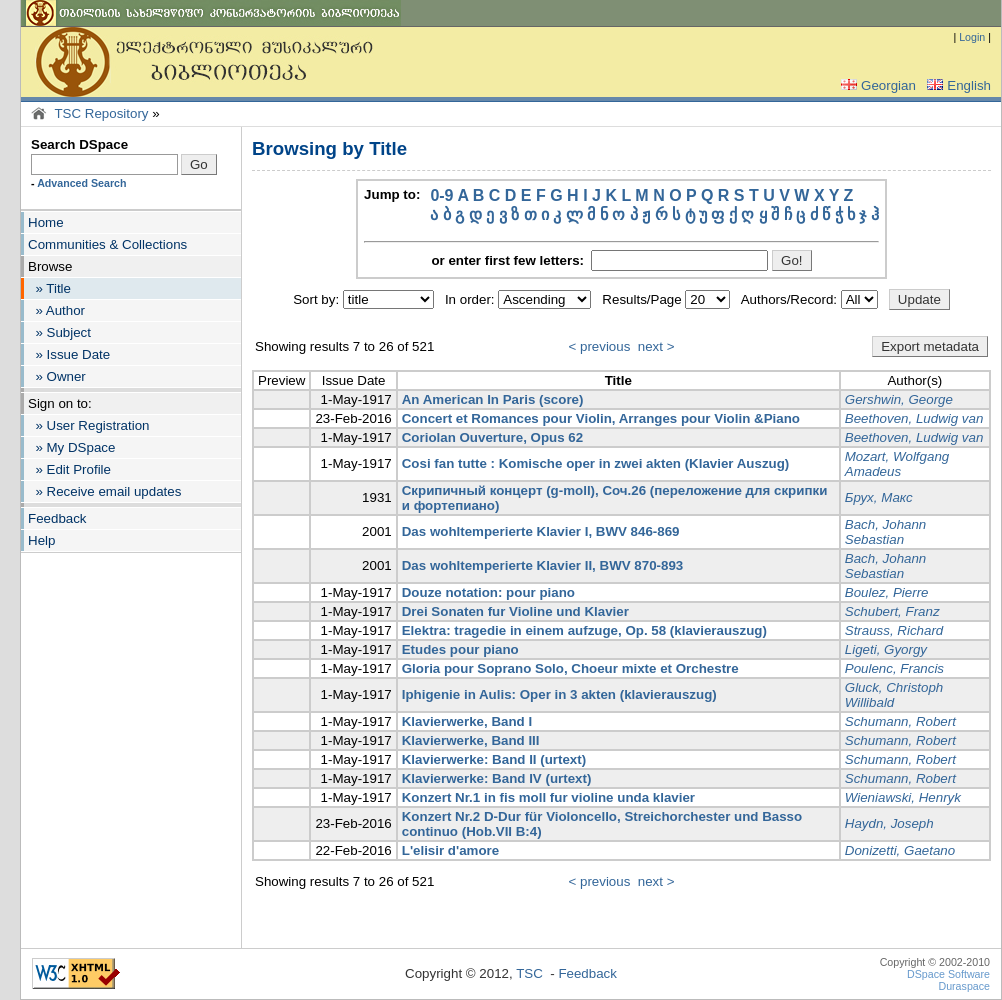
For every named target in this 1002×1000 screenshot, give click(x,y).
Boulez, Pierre (887, 592)
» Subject (59, 332)
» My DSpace (71, 447)
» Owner (57, 376)
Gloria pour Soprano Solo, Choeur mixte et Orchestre (570, 668)
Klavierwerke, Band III (471, 740)
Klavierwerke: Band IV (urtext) (497, 778)
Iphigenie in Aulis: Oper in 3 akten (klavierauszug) (559, 694)
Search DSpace (79, 144)
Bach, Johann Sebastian (886, 532)
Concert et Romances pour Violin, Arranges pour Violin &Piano (601, 418)
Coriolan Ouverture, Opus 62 (492, 437)
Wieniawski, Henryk (903, 797)
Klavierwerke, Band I (467, 721)
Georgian (876, 85)
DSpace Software (948, 974)
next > (656, 346)
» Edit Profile (69, 469)
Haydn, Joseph (889, 823)
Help (41, 540)
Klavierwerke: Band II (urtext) (494, 759)
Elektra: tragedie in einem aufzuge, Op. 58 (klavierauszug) (584, 630)
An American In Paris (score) (493, 399)
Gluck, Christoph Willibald (894, 695)
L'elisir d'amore (450, 850)
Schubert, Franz (892, 611)
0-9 (441, 195)
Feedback (57, 518)
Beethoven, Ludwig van (914, 418)
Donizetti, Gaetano (900, 850)
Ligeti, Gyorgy (886, 649)
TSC (529, 973)
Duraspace (964, 986)
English (957, 85)
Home (46, 222)
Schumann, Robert (900, 721)
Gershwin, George (899, 399)
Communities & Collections (107, 244)
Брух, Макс (879, 497)
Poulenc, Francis (894, 668)
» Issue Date (69, 354)
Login (972, 37)
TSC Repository (101, 113)
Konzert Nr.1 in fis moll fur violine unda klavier (548, 797)
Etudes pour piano (460, 649)
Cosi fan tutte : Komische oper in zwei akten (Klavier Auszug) (596, 463)
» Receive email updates (104, 491)
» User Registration (88, 425)
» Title (49, 288)
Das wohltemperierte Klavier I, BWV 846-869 (541, 531)
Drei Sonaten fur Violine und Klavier (515, 611)
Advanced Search (81, 183)
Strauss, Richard (894, 630)
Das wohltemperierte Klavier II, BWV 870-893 (543, 565)
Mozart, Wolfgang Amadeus (897, 464)
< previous (600, 346)
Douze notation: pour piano (488, 592)
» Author (56, 310)
